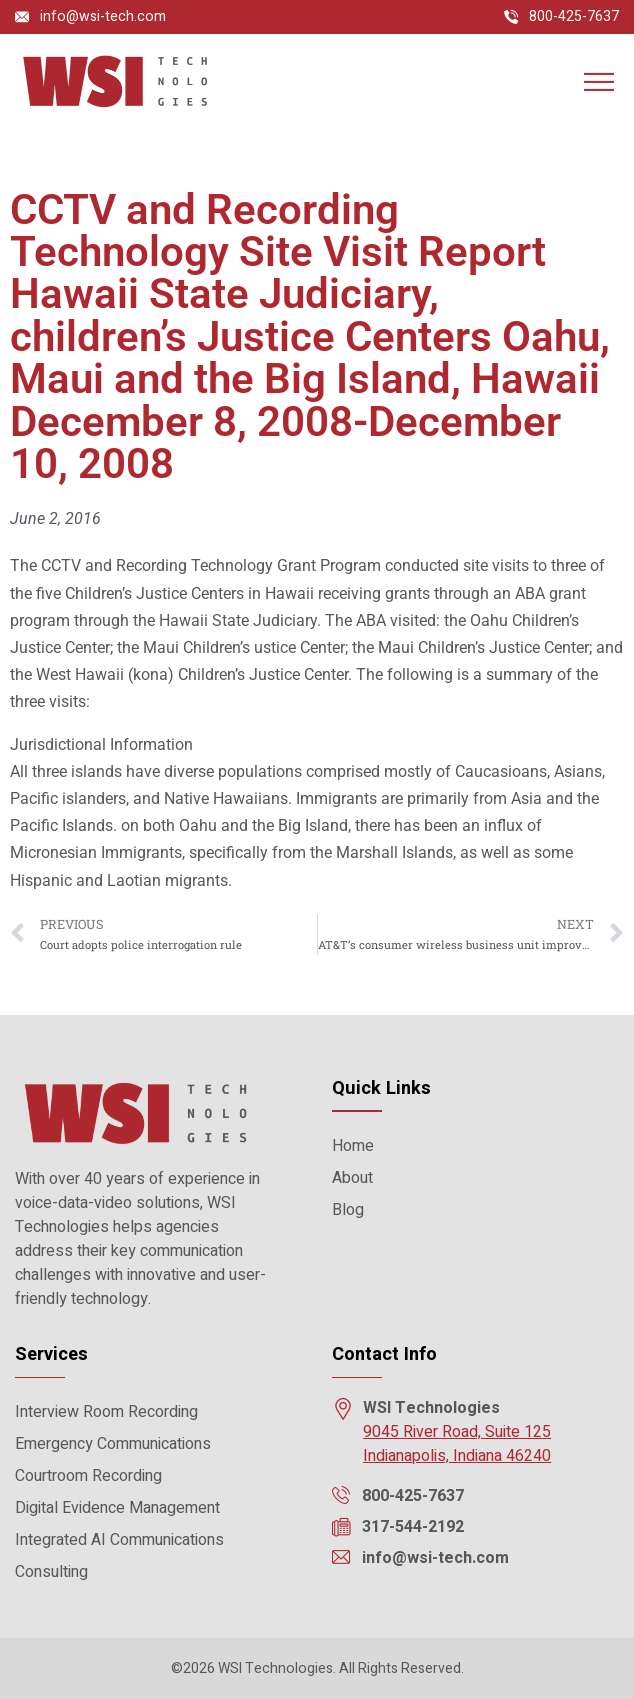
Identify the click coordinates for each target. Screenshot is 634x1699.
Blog (348, 1210)
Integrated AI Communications (119, 1540)
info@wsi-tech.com (103, 16)
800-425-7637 (574, 16)
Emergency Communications (113, 1444)
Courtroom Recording (88, 1476)
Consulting (51, 1572)
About (352, 1178)
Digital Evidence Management (117, 1508)
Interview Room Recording (106, 1412)
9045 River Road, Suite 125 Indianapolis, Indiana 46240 (457, 1444)
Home (353, 1146)
